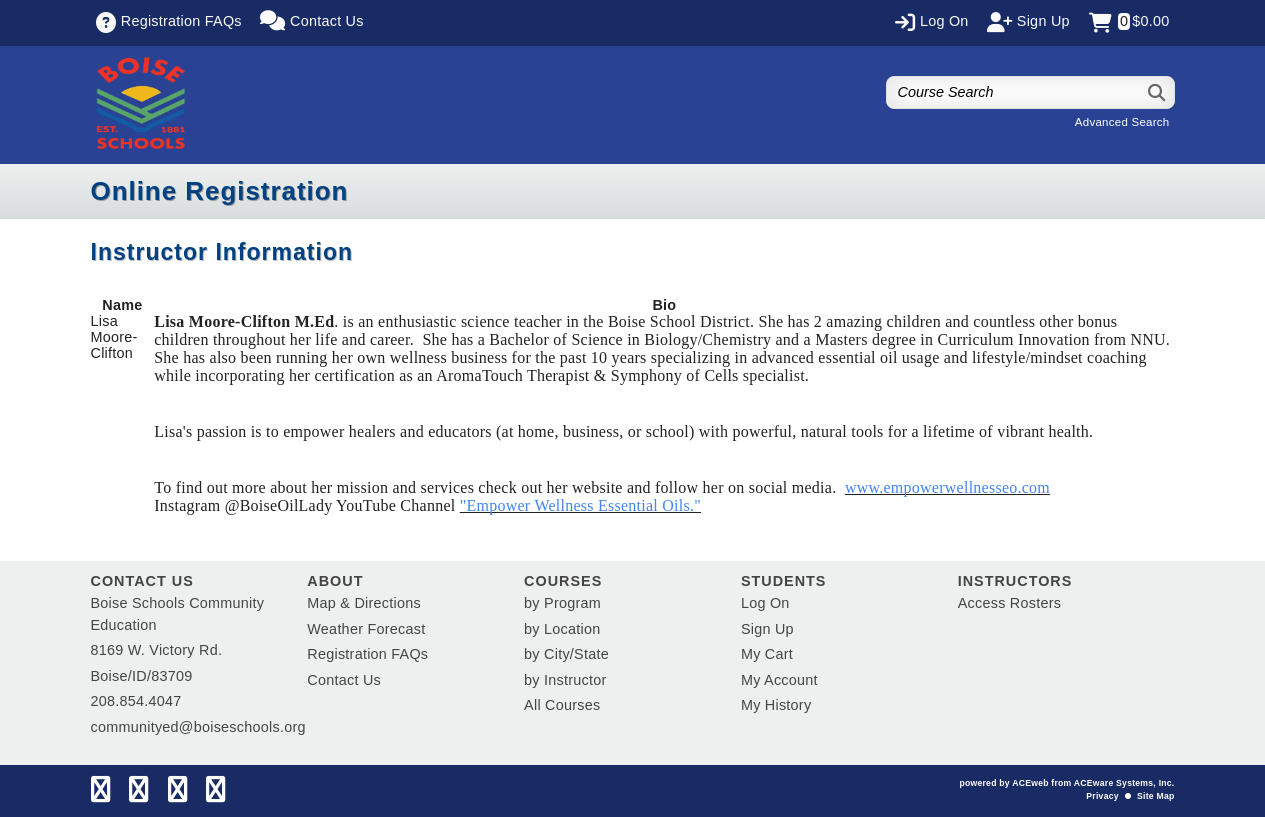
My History (776, 705)
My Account (779, 680)
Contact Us (344, 680)
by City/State (566, 654)
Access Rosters (1009, 603)
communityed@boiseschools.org (198, 727)
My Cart (767, 654)
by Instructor (565, 680)
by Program (562, 603)
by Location (562, 629)
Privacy (1102, 796)
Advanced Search (1122, 122)
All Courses (562, 705)
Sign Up (767, 629)
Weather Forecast (366, 629)
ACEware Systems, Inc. (1124, 783)
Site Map (1155, 796)
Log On (765, 603)
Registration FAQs (367, 654)
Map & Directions (364, 603)
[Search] (1157, 92)
